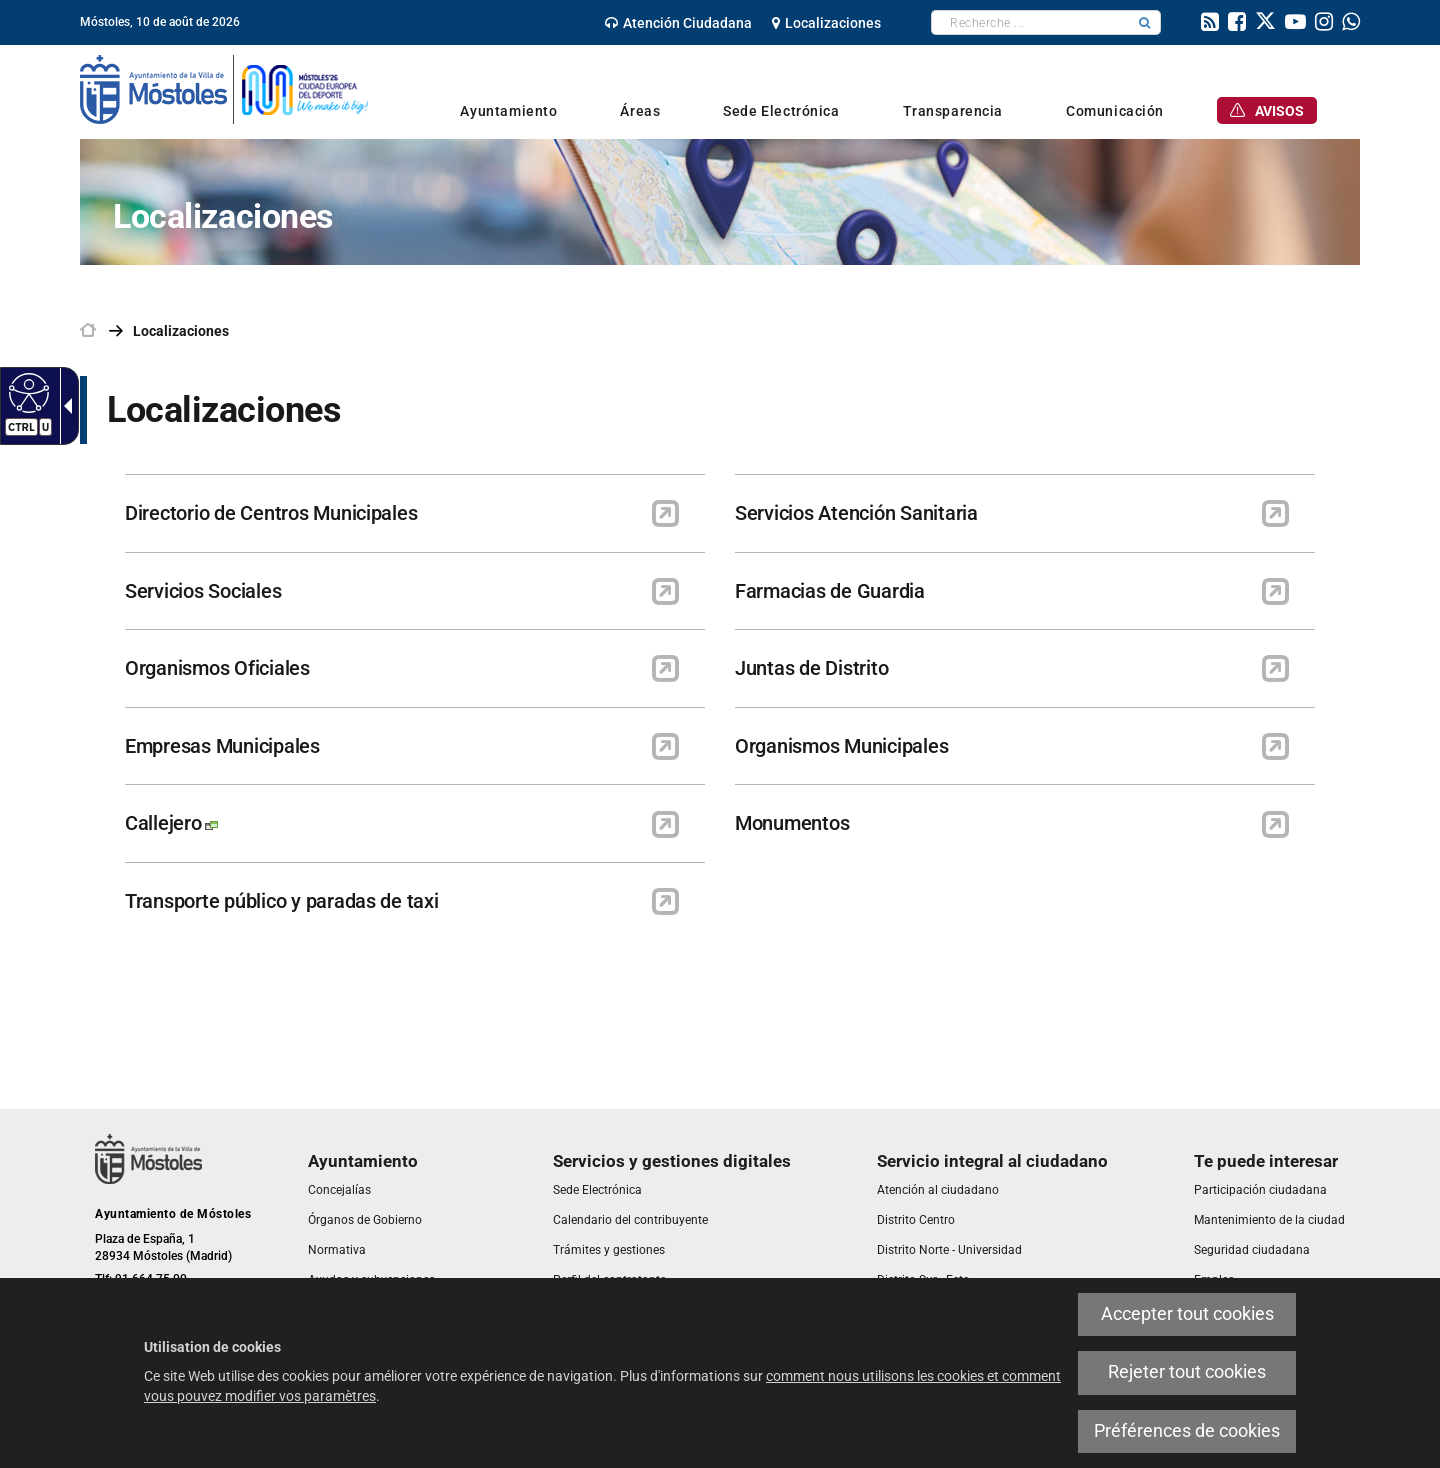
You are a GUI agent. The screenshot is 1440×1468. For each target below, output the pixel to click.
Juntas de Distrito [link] (811, 668)
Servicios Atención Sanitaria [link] (856, 513)
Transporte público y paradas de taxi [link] (282, 901)
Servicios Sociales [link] (203, 591)
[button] (1145, 22)
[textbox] (1030, 22)
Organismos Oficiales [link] (217, 668)
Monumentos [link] (792, 823)
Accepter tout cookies (1187, 1314)
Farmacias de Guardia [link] (830, 591)
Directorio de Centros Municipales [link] (271, 513)
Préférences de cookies (1187, 1431)
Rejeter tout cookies (1187, 1372)
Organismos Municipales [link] (841, 746)
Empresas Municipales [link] (222, 746)
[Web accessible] (26, 392)
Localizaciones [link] (181, 331)
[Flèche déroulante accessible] (64, 406)
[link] (678, 23)
